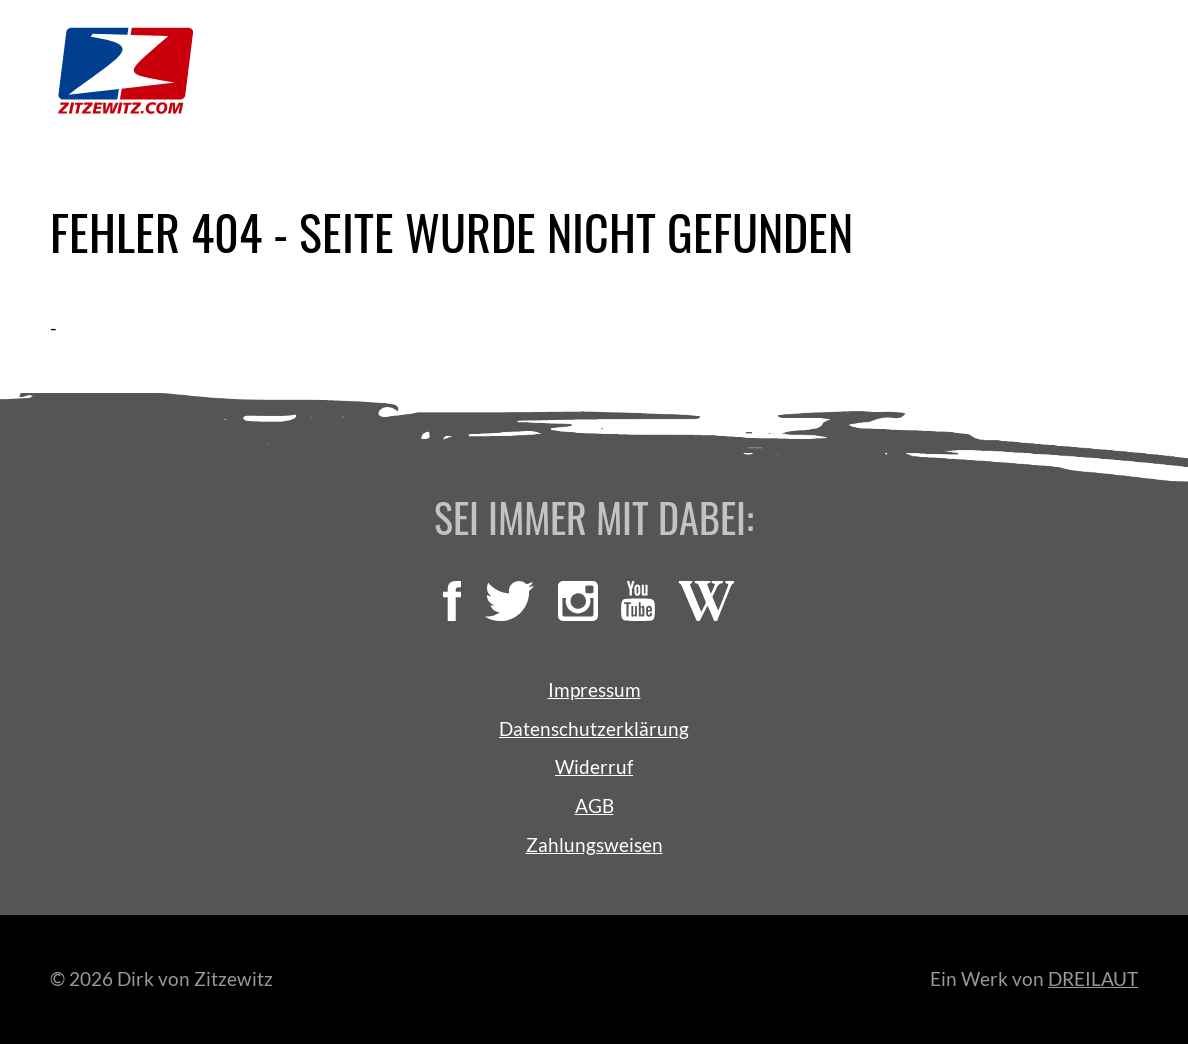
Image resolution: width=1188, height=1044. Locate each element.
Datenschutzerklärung (594, 728)
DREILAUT (1093, 978)
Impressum (594, 689)
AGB (594, 805)
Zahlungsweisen (594, 844)
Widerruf (594, 766)
